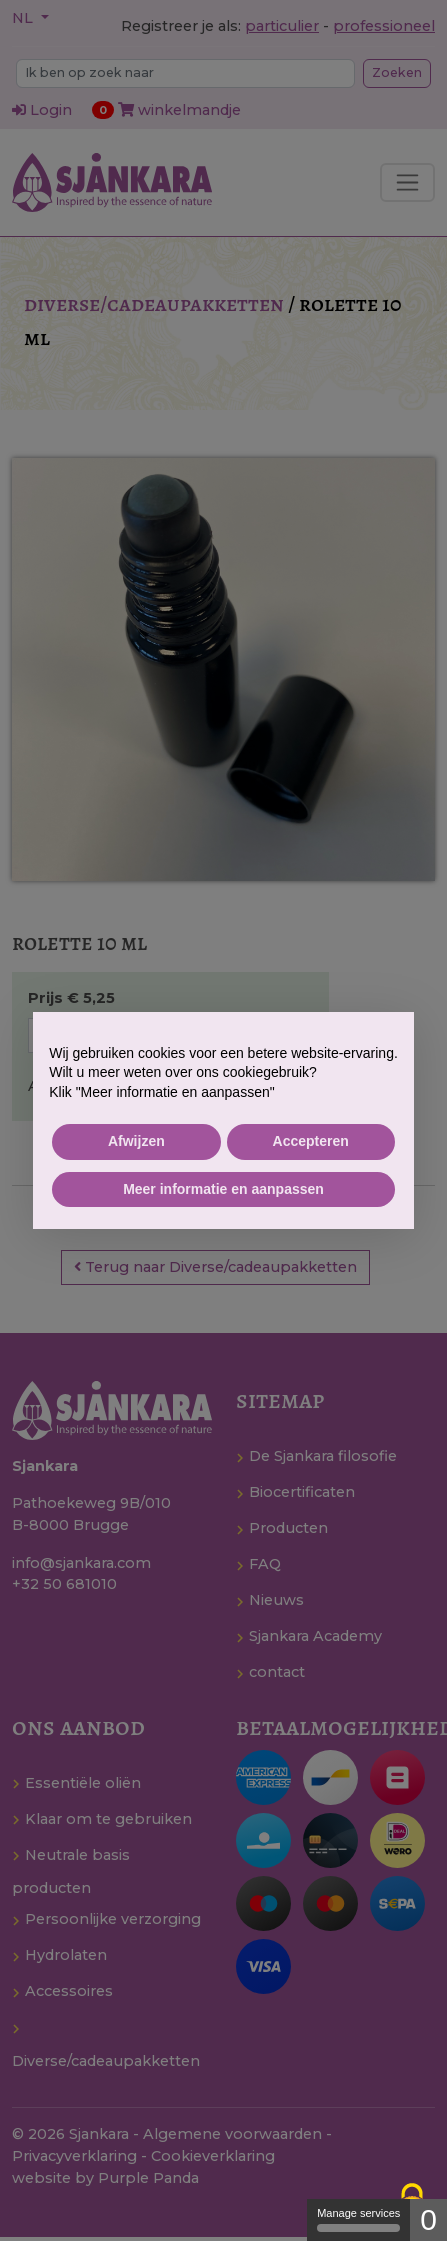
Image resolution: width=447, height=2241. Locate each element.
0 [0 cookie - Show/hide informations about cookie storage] (428, 2219)
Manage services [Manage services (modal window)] (358, 2219)
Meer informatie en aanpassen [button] (223, 1189)
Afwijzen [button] (136, 1141)
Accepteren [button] (311, 1141)
